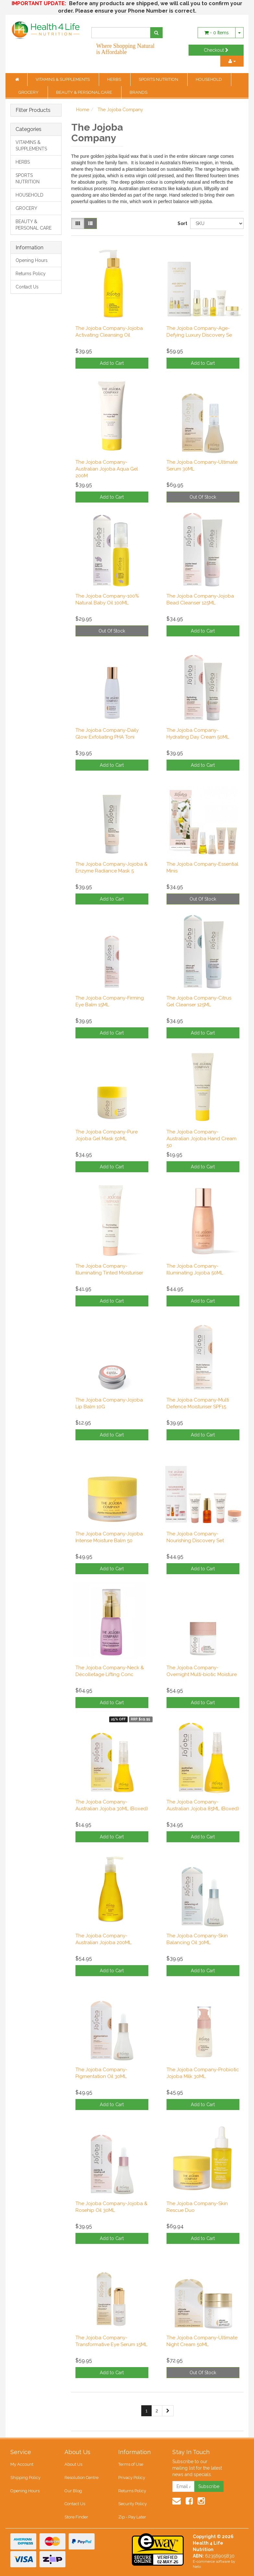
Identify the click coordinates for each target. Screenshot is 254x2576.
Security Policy (132, 2503)
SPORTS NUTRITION (159, 79)
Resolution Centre (81, 2477)
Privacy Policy (131, 2477)
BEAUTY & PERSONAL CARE (84, 92)
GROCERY (29, 92)
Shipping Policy (25, 2477)
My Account (21, 2464)
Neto (197, 2567)
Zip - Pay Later (132, 2517)
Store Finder (76, 2517)
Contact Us (27, 286)
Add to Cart (112, 363)
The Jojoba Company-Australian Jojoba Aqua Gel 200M (106, 469)
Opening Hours (32, 260)
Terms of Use (130, 2464)
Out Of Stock (203, 497)
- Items (216, 32)
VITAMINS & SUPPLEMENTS (63, 79)
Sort (181, 223)
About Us (73, 2464)
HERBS (114, 79)
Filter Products (33, 110)
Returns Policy (31, 273)
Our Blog (73, 2490)
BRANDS (138, 92)
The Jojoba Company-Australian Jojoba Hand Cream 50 (202, 1138)
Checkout (216, 50)
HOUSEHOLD (209, 79)
